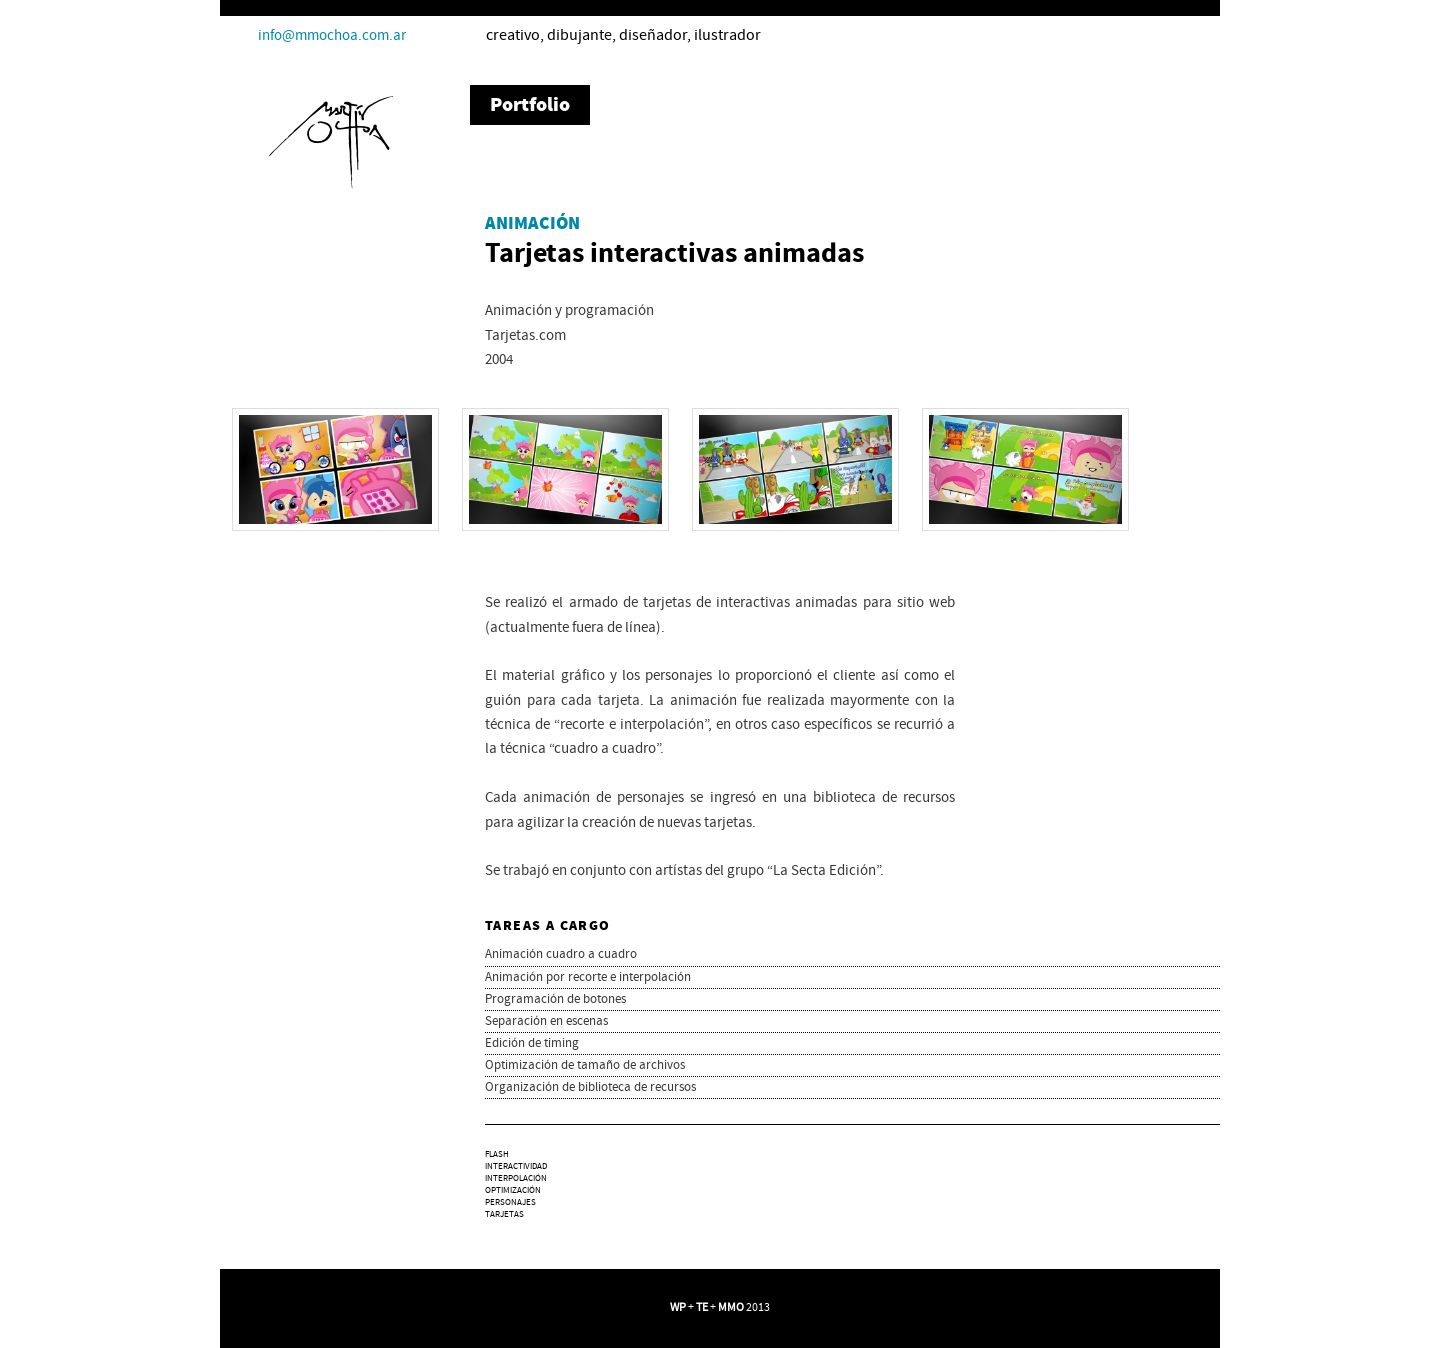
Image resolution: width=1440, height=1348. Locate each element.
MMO (731, 1307)
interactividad (516, 1166)
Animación (532, 224)
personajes (510, 1202)
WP (678, 1307)
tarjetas (504, 1214)
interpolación (516, 1178)
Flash (497, 1154)
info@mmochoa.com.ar (332, 36)
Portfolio (530, 105)
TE (702, 1307)
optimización (513, 1190)
